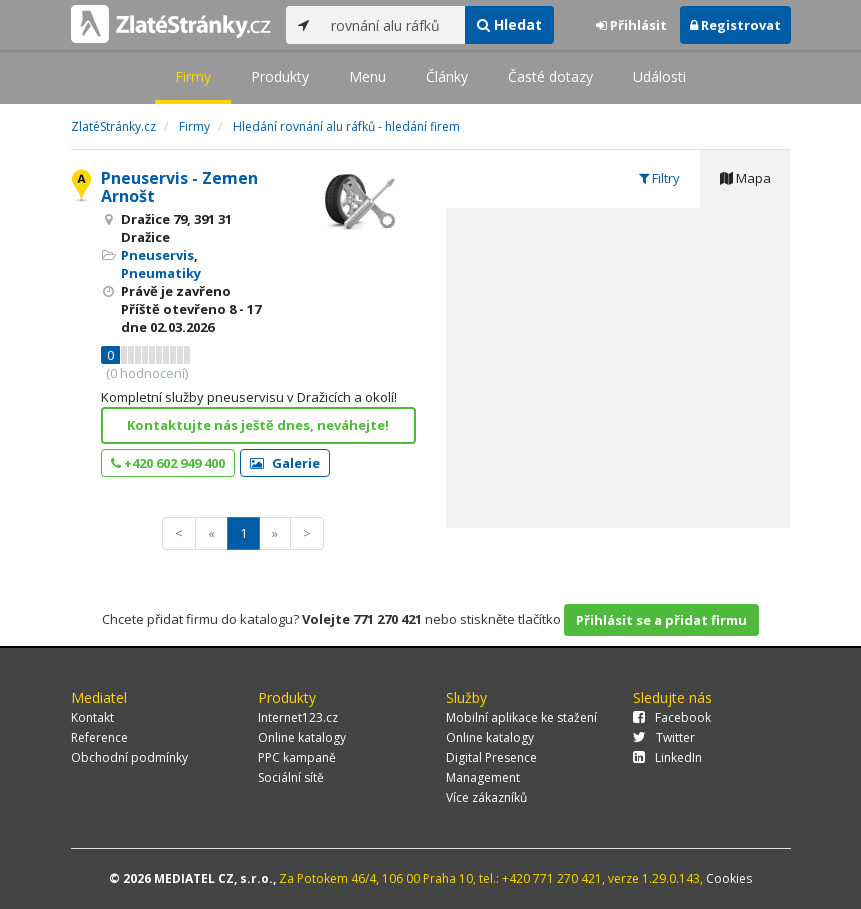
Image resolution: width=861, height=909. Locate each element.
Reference (99, 737)
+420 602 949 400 (168, 463)
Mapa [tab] (745, 178)
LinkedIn (667, 757)
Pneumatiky (161, 273)
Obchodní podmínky (129, 757)
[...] (393, 25)
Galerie (285, 463)
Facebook (672, 717)
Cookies (729, 878)
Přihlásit (631, 25)
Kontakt (92, 717)
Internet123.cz (298, 717)
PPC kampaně (297, 757)
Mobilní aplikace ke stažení (521, 717)
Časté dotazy (550, 76)
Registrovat (735, 25)
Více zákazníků (486, 797)
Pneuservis (157, 255)
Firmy (193, 76)
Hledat (509, 24)
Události (659, 76)
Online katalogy (302, 737)
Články (447, 76)
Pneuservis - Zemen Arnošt (179, 187)
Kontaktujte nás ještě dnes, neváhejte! (258, 425)
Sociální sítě (291, 777)
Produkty (280, 76)
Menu (367, 76)
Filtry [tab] (659, 178)
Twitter (664, 737)
